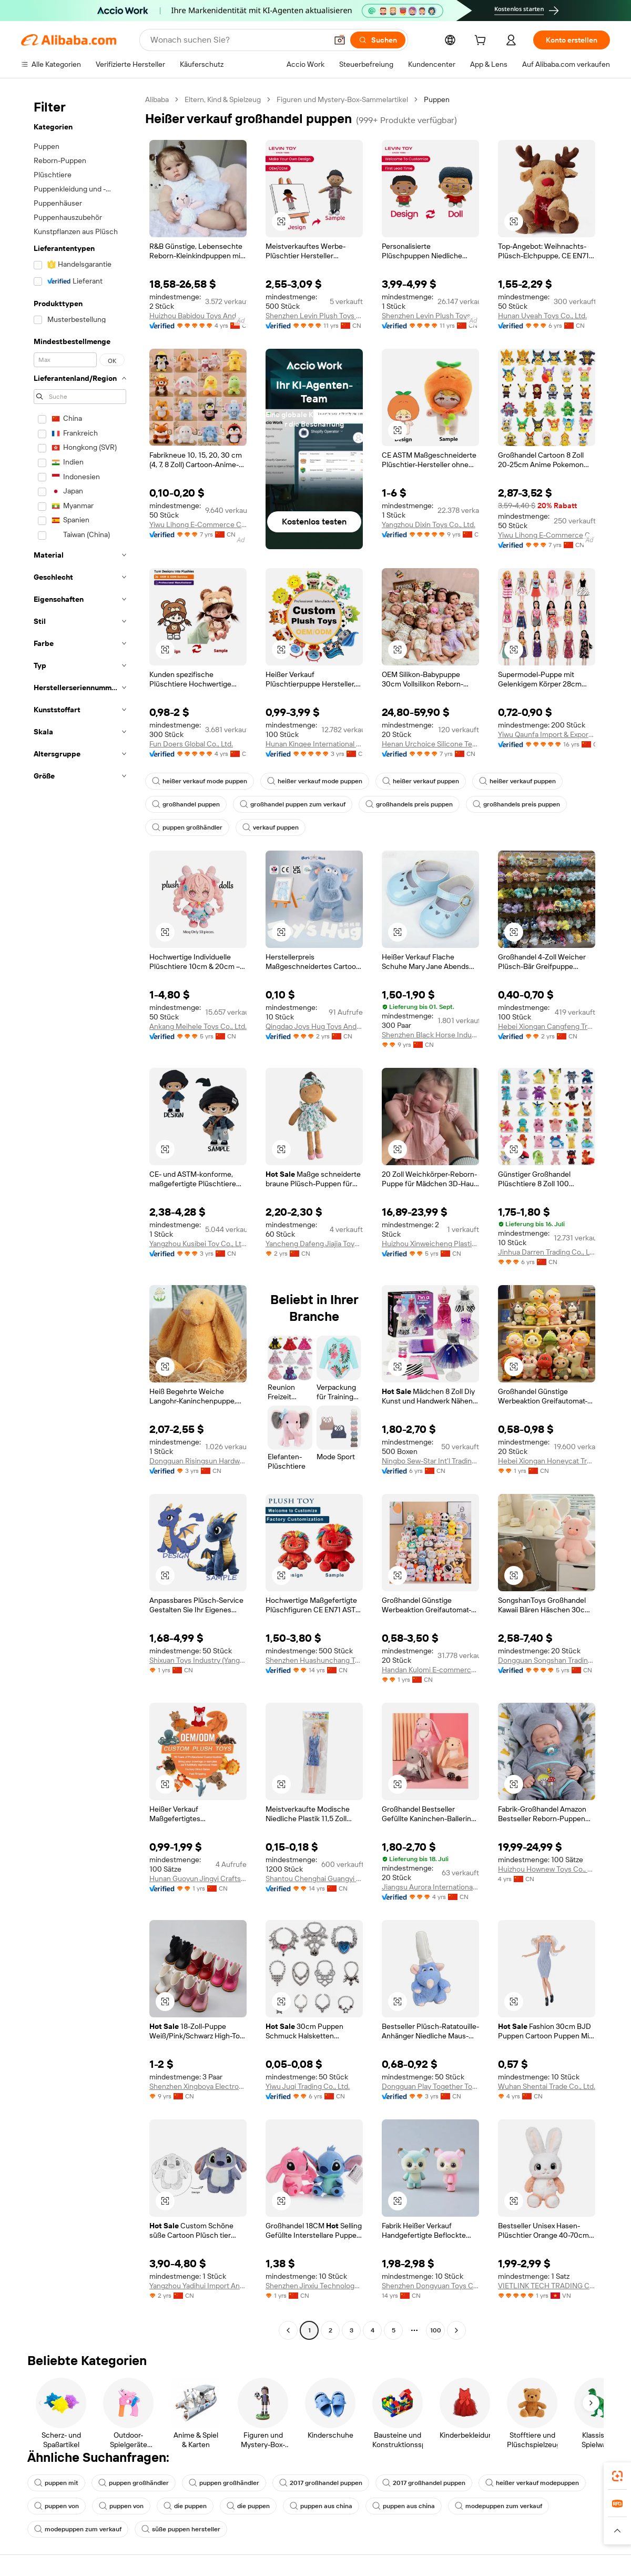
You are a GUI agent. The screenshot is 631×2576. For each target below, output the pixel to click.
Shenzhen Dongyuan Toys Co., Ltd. (430, 2285)
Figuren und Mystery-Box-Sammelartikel (342, 99)
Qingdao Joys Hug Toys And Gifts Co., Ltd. (314, 1026)
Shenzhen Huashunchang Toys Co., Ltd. (314, 1660)
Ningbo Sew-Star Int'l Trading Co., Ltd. (430, 1461)
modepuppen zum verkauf (498, 2506)
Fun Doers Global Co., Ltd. (191, 744)
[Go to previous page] (288, 2330)
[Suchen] (377, 40)
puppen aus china (321, 2506)
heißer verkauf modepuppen (532, 2483)
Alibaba (157, 99)
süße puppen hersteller (180, 2529)
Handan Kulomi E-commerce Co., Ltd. (430, 1669)
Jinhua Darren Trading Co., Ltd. (546, 1252)
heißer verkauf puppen (420, 781)
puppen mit (56, 2483)
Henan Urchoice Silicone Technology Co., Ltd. (430, 744)
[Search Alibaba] (237, 40)
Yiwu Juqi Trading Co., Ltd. (308, 2086)
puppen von (56, 2506)
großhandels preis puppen (409, 804)
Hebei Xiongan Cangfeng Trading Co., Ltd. (546, 1026)
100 (435, 2330)
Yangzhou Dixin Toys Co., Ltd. (428, 524)
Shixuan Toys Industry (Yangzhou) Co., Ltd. (198, 1660)
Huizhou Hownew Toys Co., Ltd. (546, 1869)
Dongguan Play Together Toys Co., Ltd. (430, 2086)
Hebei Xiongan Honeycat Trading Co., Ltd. (546, 1461)
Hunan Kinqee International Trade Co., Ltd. (314, 744)
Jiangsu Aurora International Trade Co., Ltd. (430, 1887)
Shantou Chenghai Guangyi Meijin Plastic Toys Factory (314, 1878)
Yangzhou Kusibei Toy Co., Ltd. (198, 1243)
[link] (617, 2476)
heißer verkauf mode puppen (199, 781)
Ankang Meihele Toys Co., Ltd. (198, 1026)
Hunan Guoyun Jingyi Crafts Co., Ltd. (198, 1878)
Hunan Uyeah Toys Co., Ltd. (542, 315)
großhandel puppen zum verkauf (292, 804)
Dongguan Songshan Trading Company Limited (546, 1660)
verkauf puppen (270, 827)
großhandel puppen (186, 804)
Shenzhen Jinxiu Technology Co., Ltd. (314, 2285)
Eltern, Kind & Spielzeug (223, 99)
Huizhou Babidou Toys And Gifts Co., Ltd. (198, 315)
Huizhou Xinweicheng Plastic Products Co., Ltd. (430, 1243)
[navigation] (80, 1216)
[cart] (482, 41)
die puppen (185, 2506)
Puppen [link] (437, 99)
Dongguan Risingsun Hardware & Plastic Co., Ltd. (198, 1461)
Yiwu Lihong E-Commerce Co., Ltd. (198, 524)
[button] (339, 40)
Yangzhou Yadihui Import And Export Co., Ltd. (198, 2285)
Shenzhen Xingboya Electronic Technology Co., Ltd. (198, 2086)
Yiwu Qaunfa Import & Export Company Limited (546, 734)
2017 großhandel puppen (320, 2483)
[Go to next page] (456, 2330)
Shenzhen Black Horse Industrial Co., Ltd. (430, 1035)
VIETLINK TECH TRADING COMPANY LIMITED (546, 2285)
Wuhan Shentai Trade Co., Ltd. (546, 2086)
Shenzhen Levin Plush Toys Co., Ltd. (314, 315)
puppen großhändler (187, 827)
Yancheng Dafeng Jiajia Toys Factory (314, 1243)
